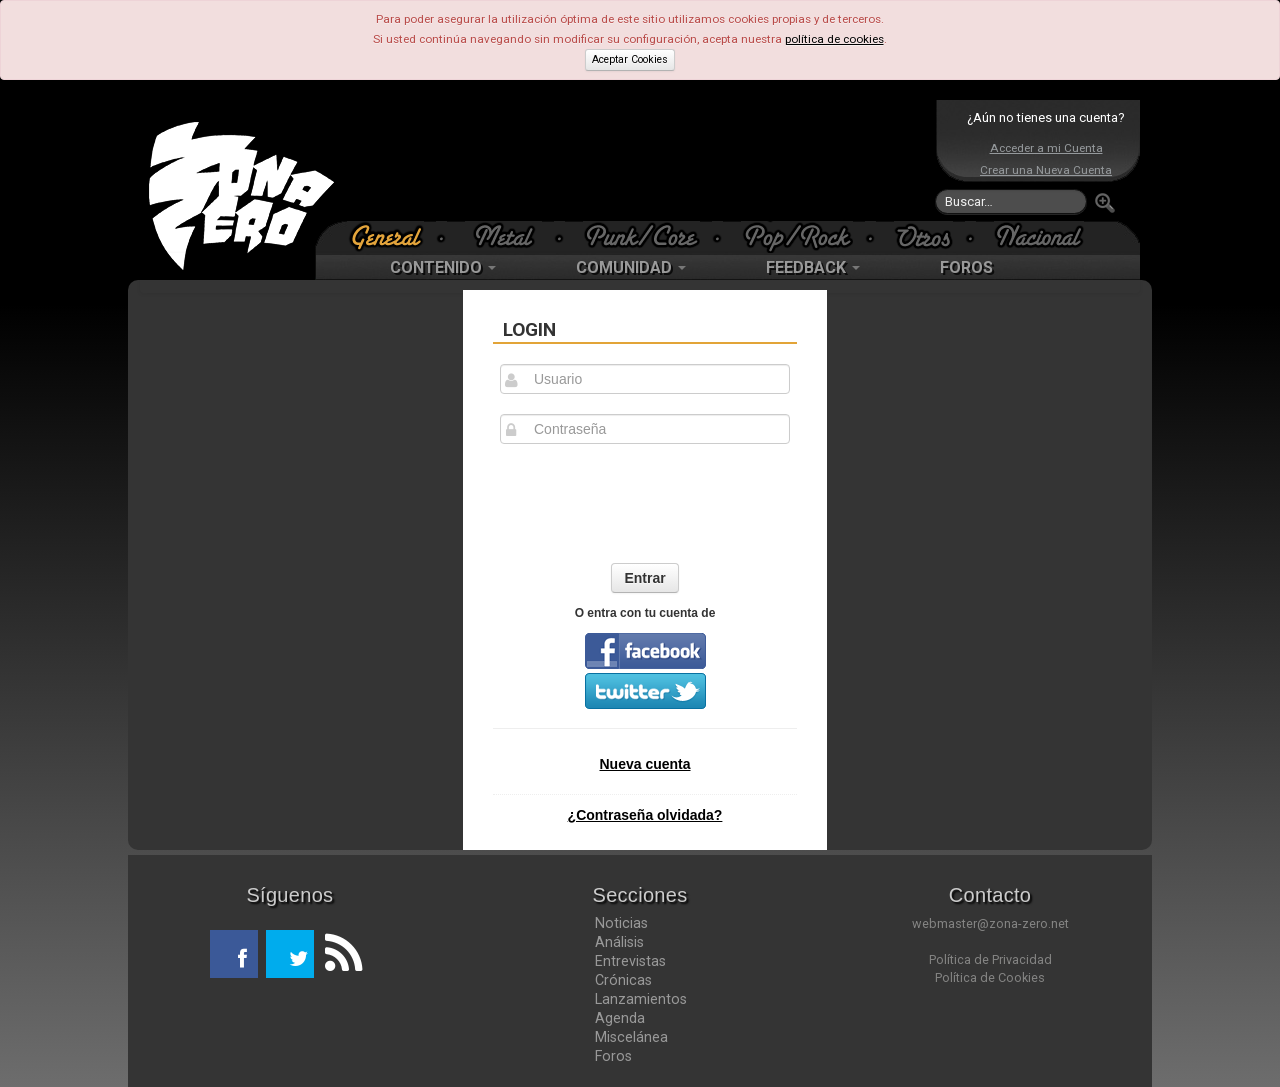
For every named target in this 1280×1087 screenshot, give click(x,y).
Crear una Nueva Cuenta (1046, 170)
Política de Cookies (990, 977)
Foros (613, 1056)
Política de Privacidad (990, 959)
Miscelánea (631, 1037)
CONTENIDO (443, 267)
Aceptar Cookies (630, 59)
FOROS (966, 267)
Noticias (621, 923)
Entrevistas (630, 961)
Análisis (619, 942)
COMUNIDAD (631, 267)
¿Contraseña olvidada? (645, 815)
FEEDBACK (813, 267)
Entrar (644, 578)
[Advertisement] (635, 160)
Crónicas (623, 980)
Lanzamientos (641, 999)
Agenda (620, 1018)
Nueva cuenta (644, 764)
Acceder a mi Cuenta (1046, 148)
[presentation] (645, 503)
